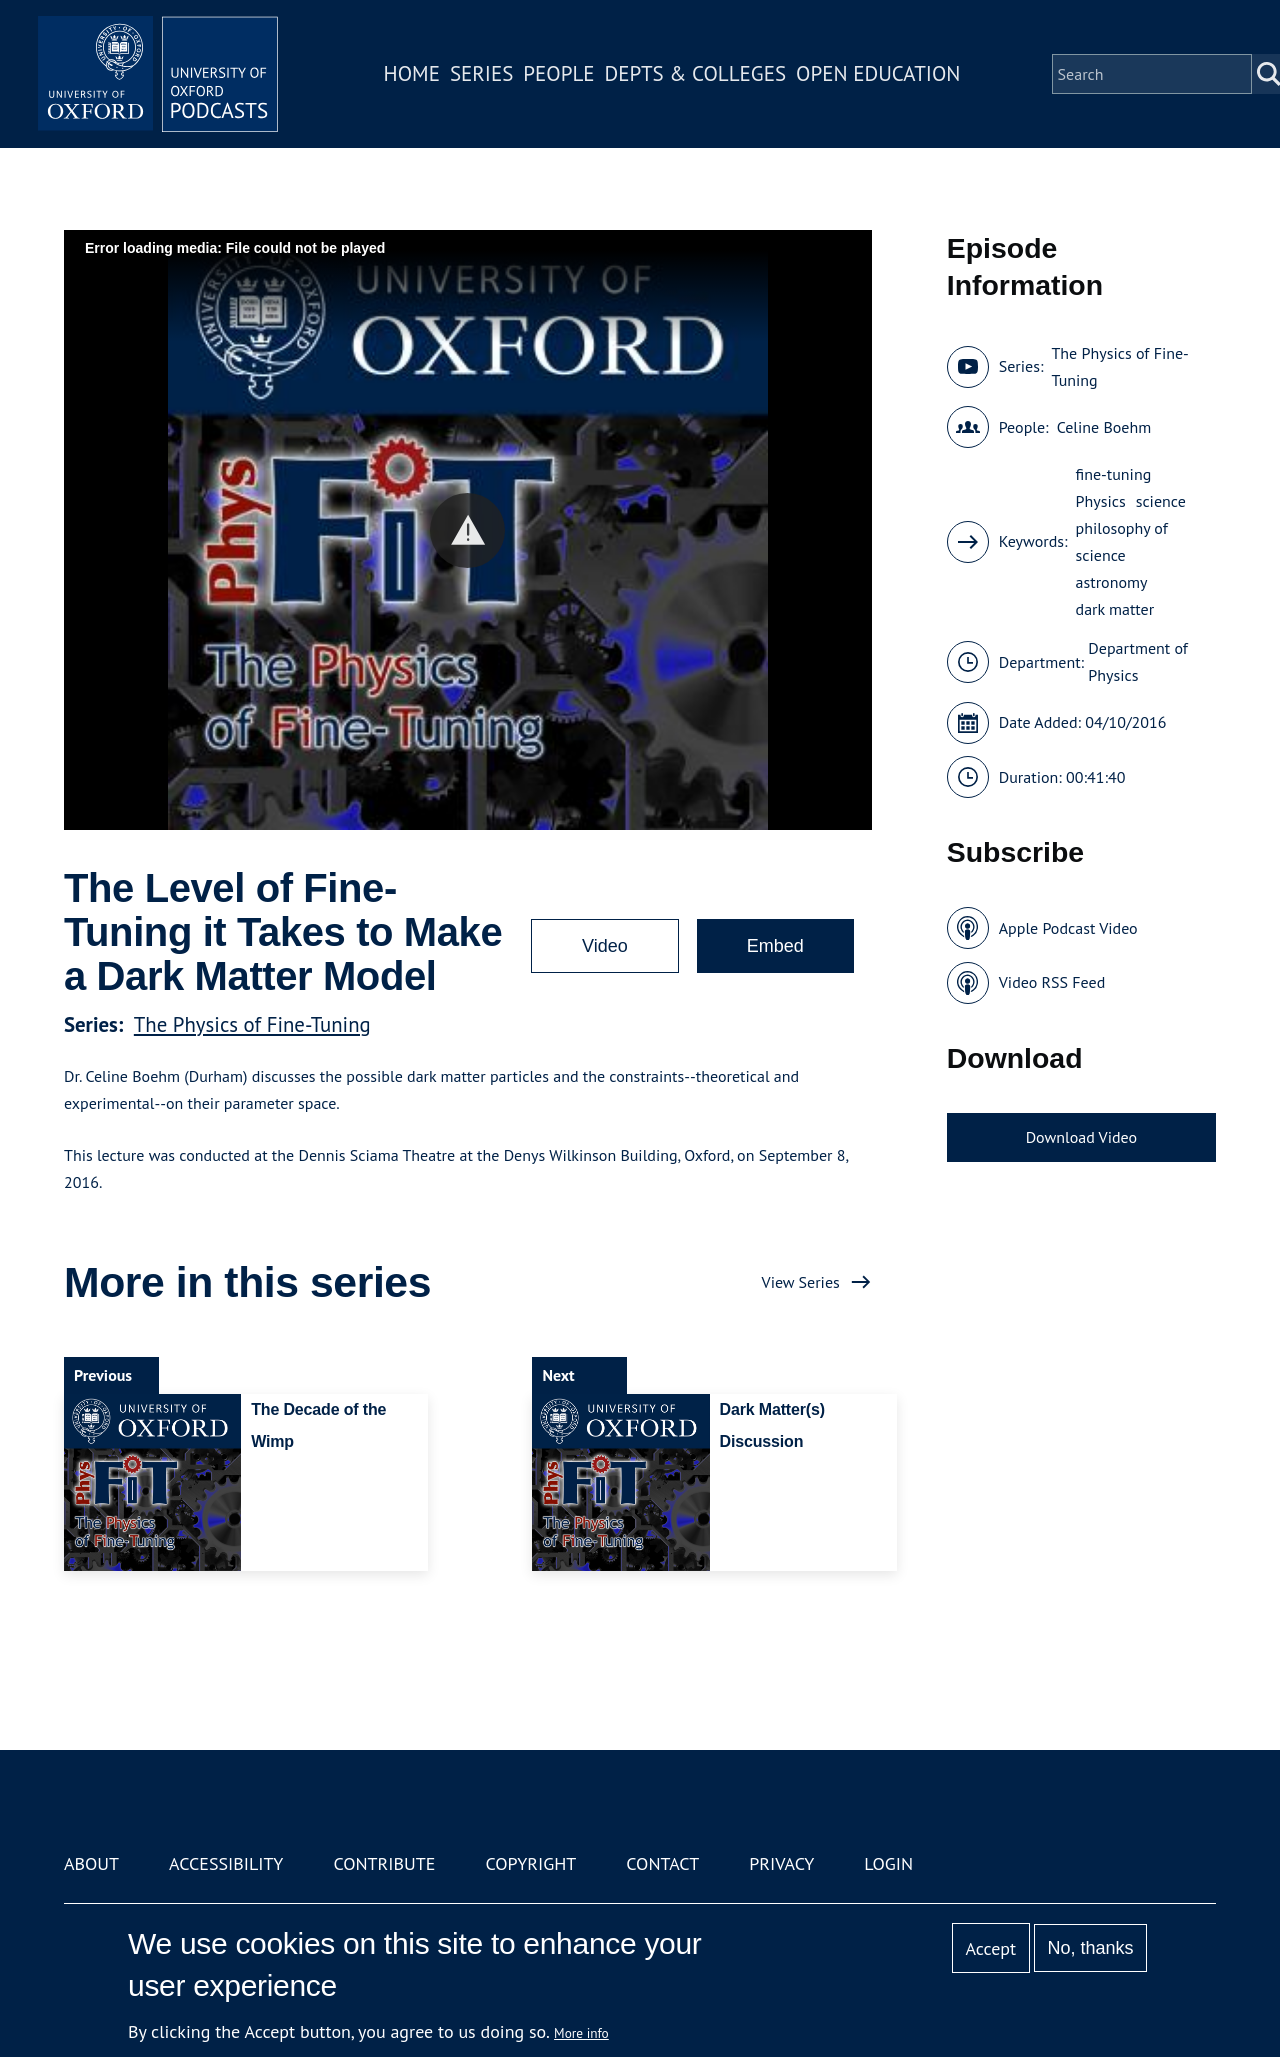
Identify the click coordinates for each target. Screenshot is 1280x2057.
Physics (1101, 501)
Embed (775, 946)
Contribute (384, 1863)
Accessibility (226, 1863)
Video (605, 946)
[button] (467, 530)
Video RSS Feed (1052, 982)
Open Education (878, 73)
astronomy (1112, 582)
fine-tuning (1114, 474)
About (91, 1863)
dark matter (1115, 609)
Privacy (781, 1863)
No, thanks (1090, 1948)
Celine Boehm (1104, 427)
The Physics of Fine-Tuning (252, 1024)
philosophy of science (1122, 541)
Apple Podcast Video (1068, 928)
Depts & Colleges (696, 73)
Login (888, 1863)
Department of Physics (1138, 661)
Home (412, 73)
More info (581, 2033)
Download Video (1081, 1137)
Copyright (530, 1863)
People (558, 73)
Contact (662, 1863)
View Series (801, 1282)
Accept (990, 1948)
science (1161, 501)
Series (481, 73)
